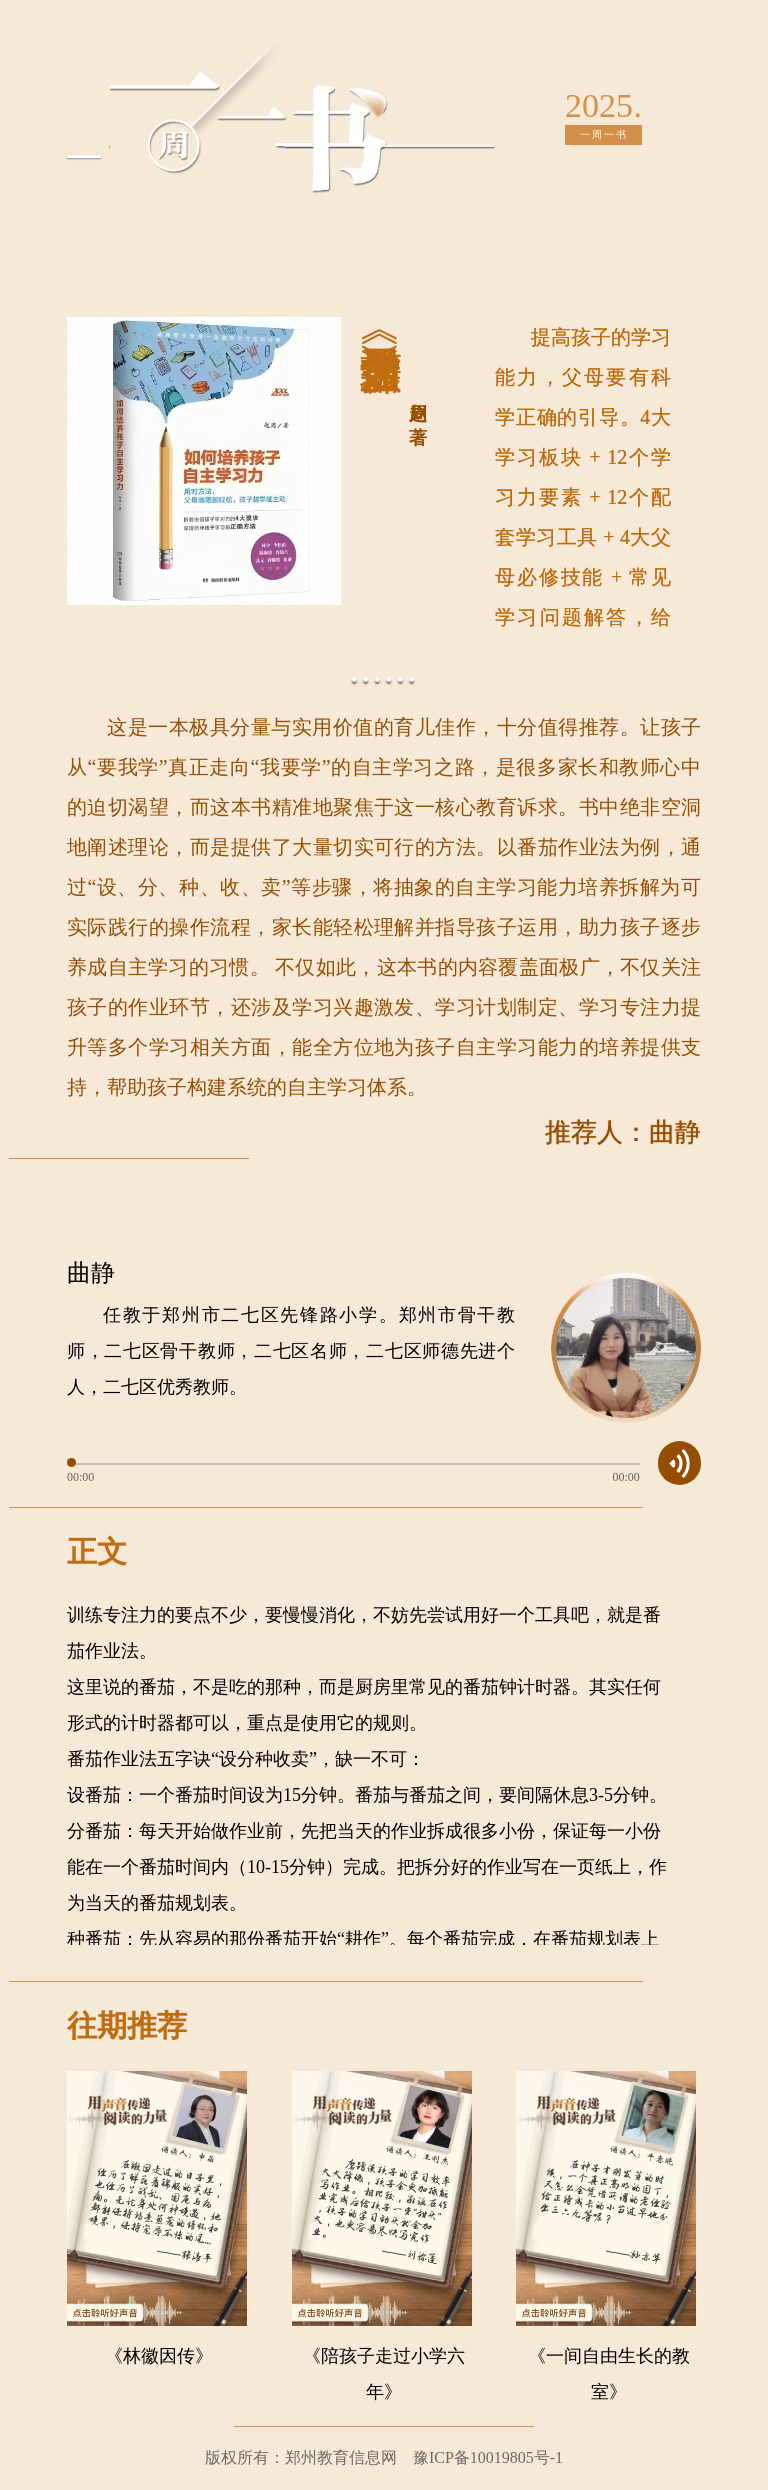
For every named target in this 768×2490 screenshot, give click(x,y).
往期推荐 (127, 2025)
